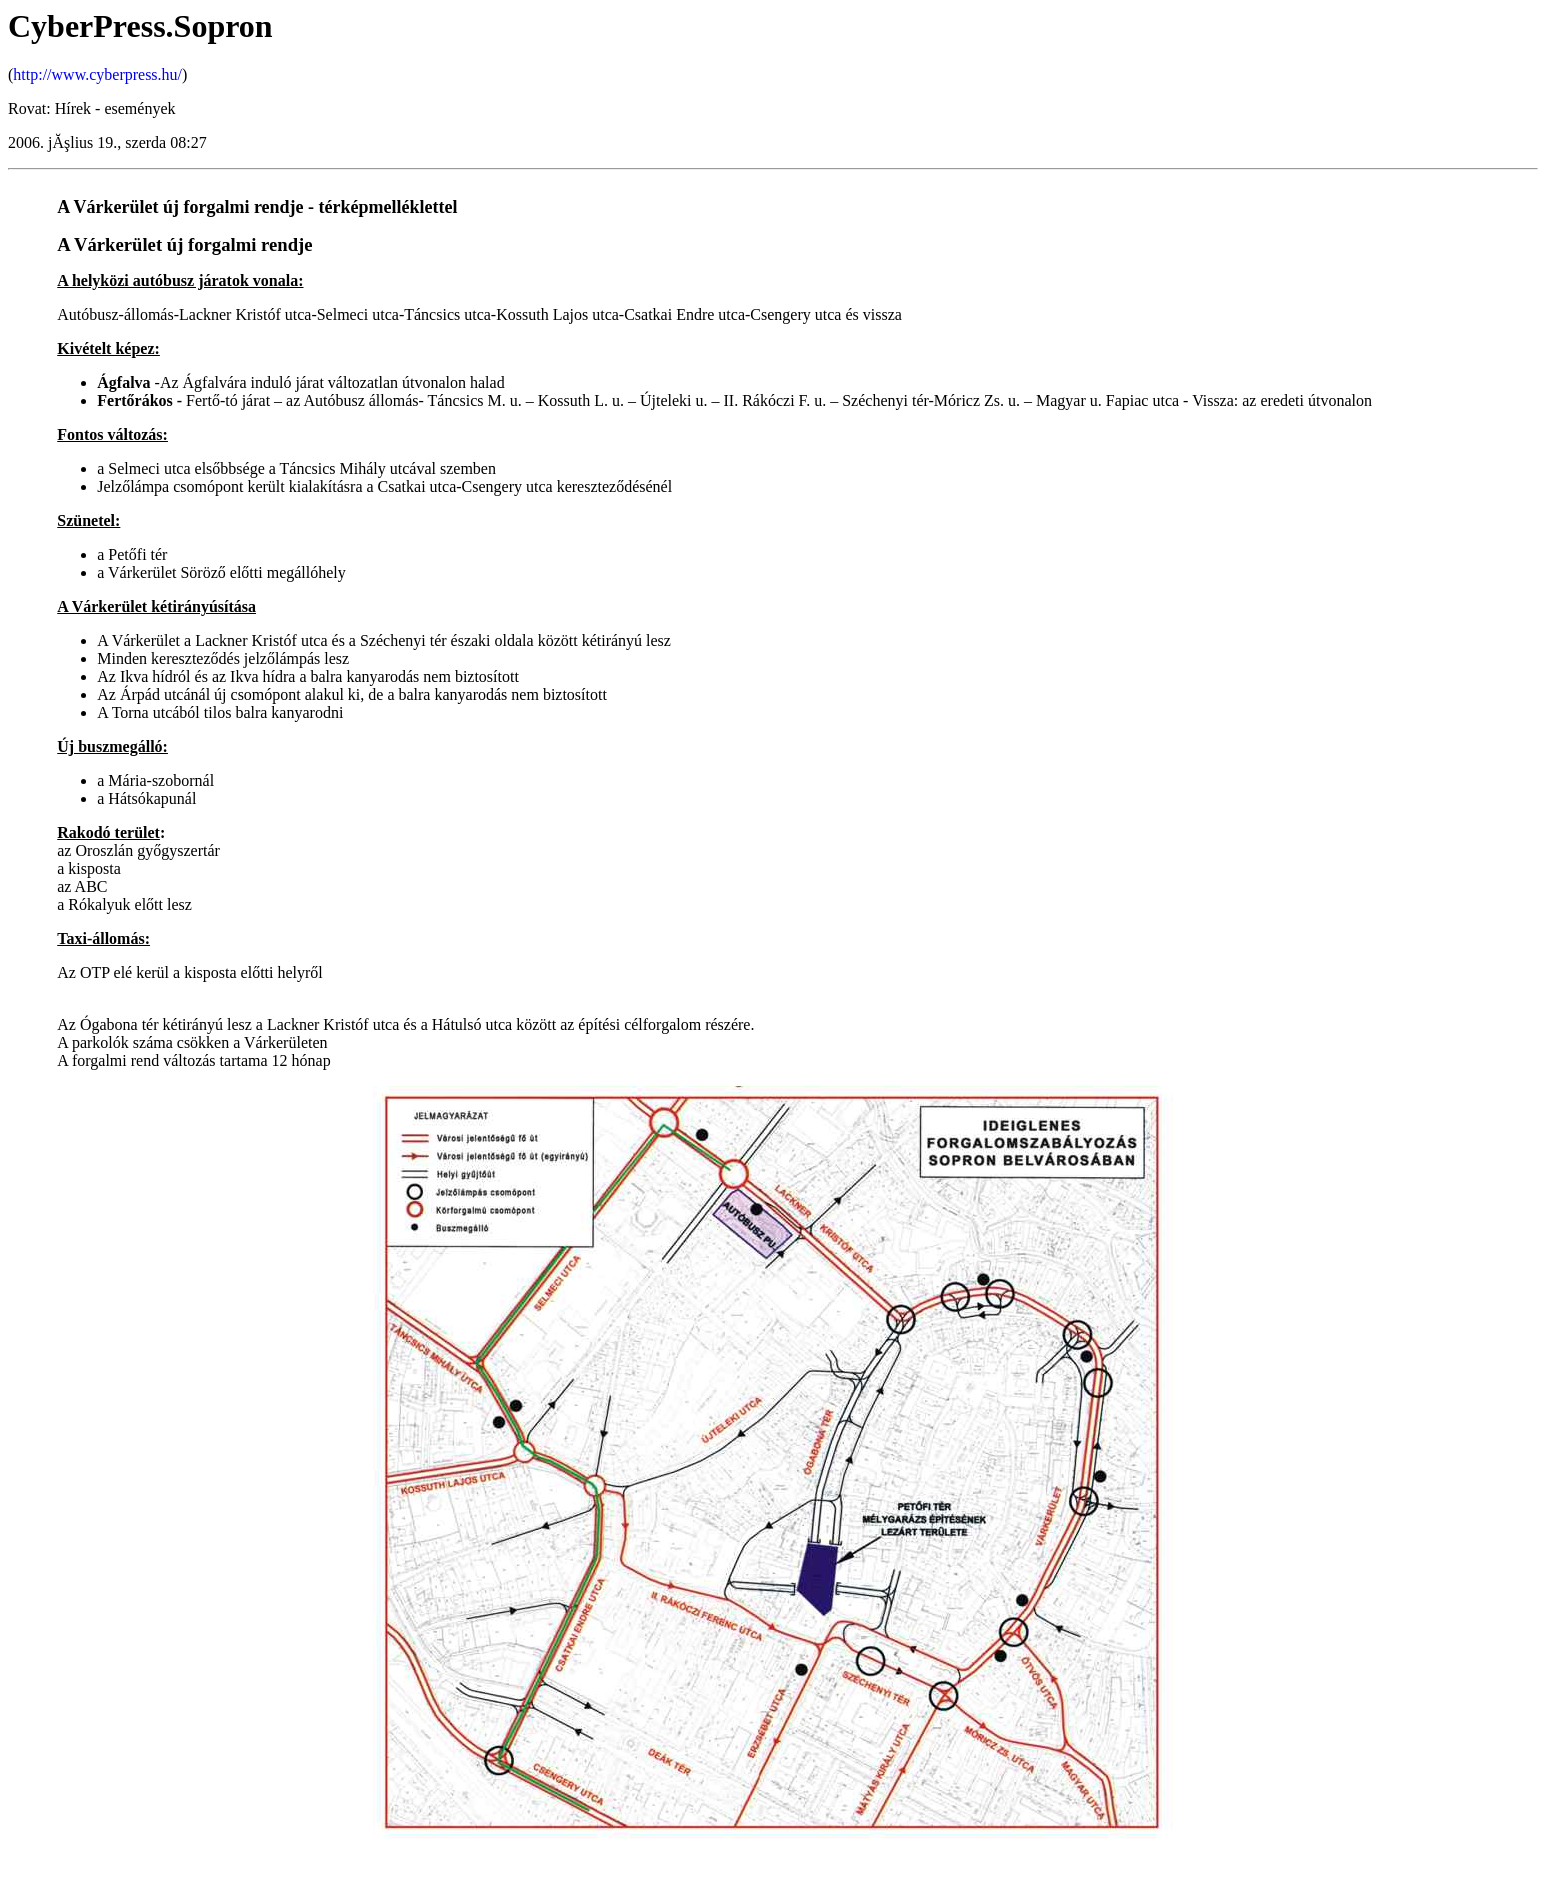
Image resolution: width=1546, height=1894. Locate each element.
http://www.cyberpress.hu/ (97, 74)
